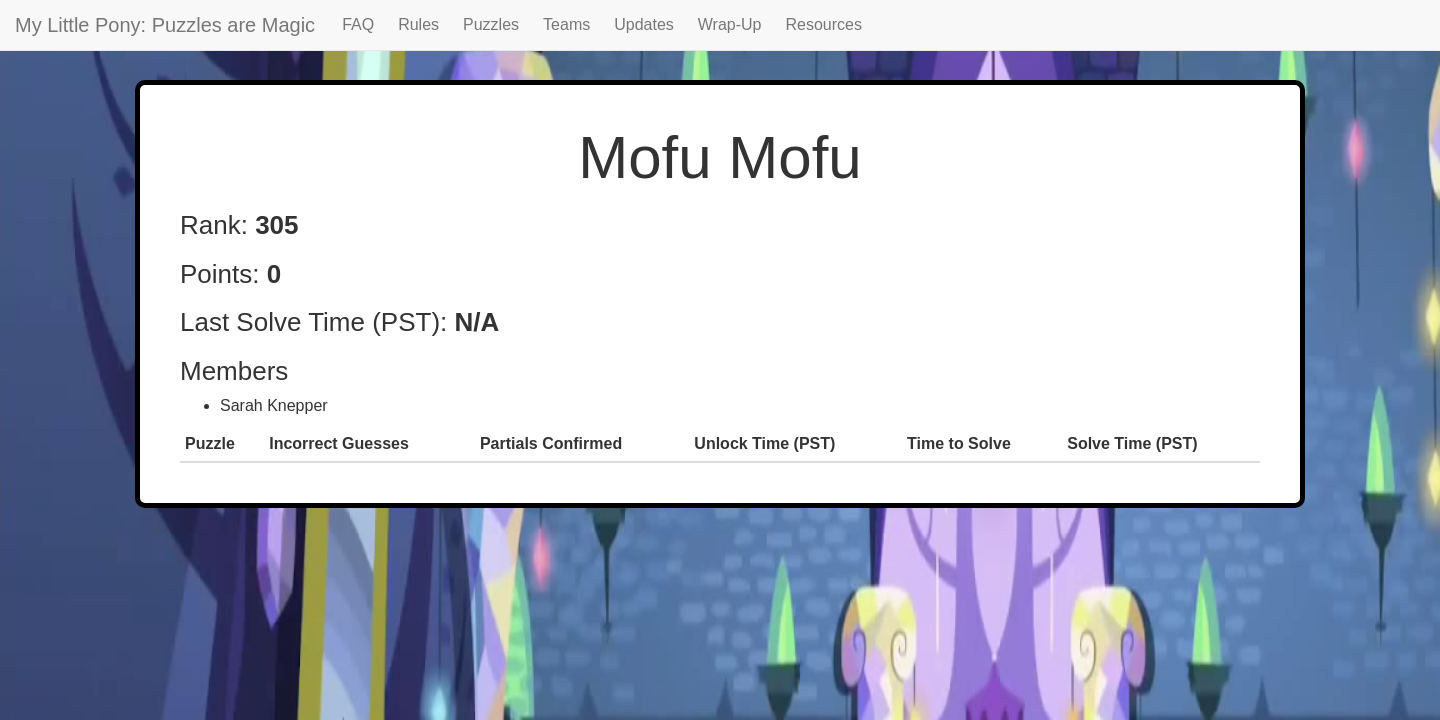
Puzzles (491, 24)
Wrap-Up (730, 24)
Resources (824, 24)
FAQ (358, 24)
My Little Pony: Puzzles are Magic (165, 25)
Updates (644, 24)
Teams (566, 24)
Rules (418, 24)
